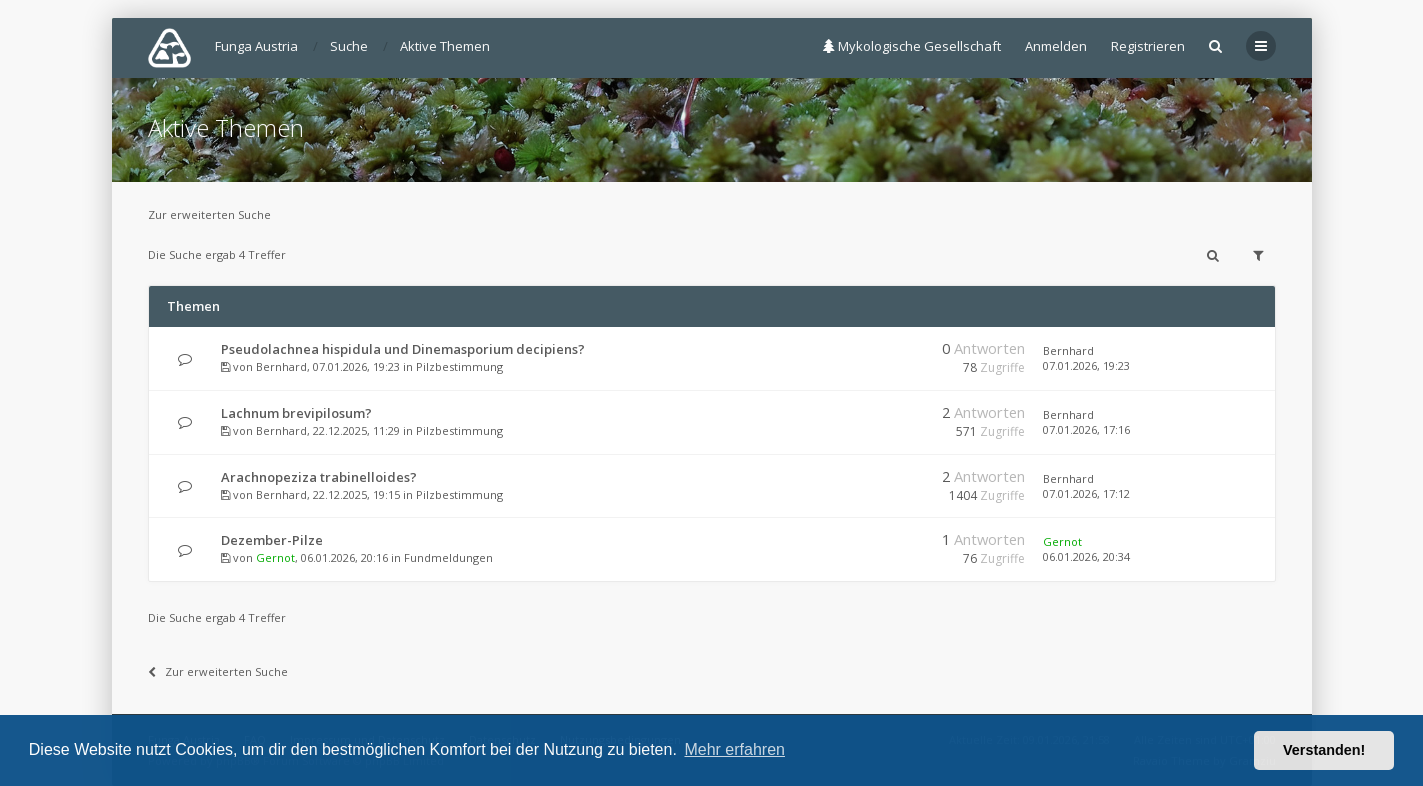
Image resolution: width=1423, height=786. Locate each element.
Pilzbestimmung (459, 366)
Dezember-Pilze (272, 540)
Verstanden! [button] (1324, 750)
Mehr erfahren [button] (734, 749)
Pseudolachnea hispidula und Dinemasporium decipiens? (403, 349)
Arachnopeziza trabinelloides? (319, 477)
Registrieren (1148, 46)
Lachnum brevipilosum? (296, 413)
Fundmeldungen (448, 557)
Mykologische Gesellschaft (912, 46)
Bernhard (281, 366)
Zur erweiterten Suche (209, 214)
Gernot (275, 557)
